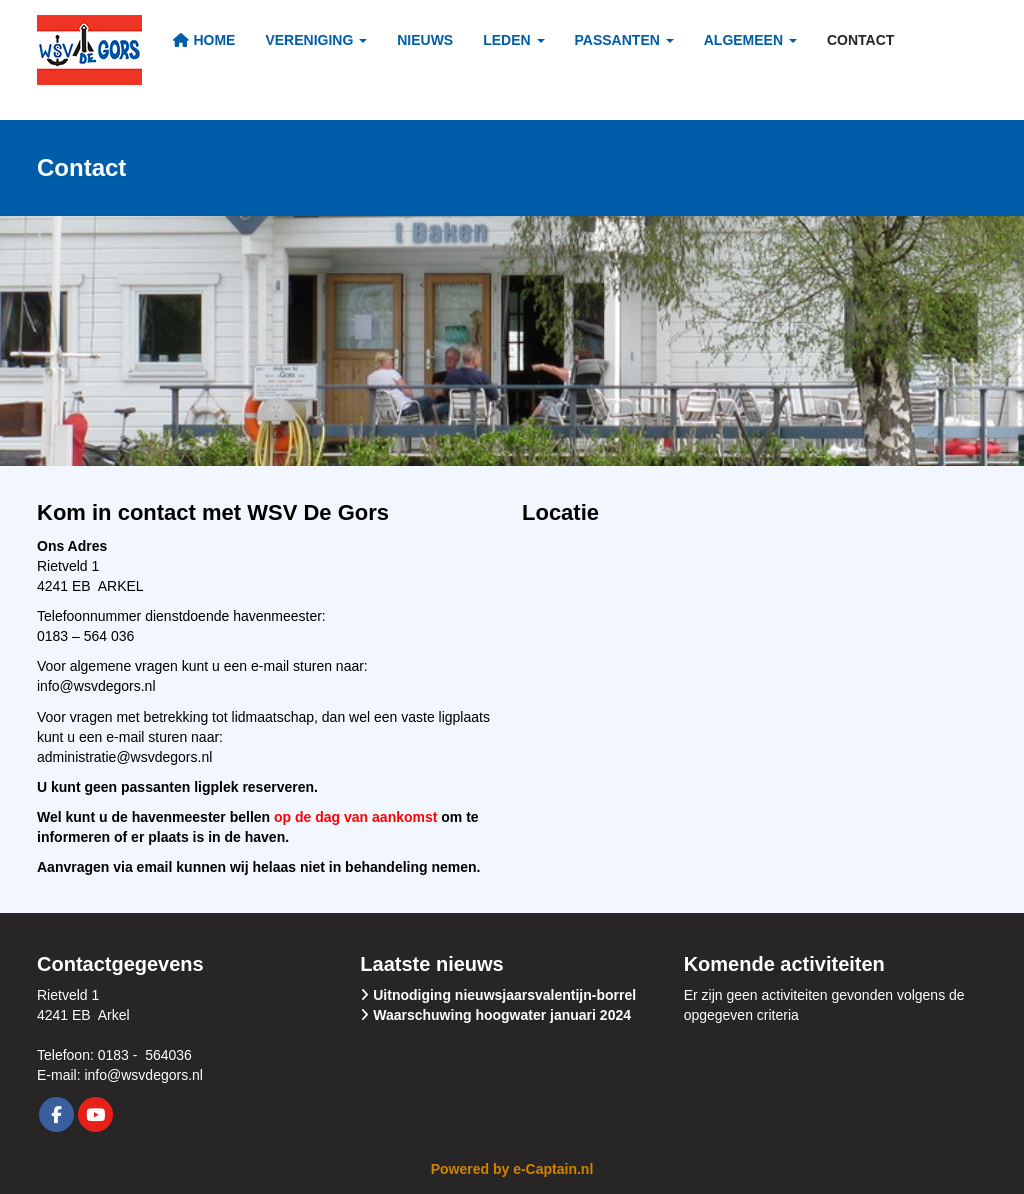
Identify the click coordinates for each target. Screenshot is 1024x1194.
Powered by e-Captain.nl (512, 1169)
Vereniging (316, 40)
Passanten (624, 40)
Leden (513, 40)
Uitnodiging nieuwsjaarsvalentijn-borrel (504, 995)
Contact (860, 40)
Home (203, 40)
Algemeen (750, 40)
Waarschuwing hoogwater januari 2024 (502, 1015)
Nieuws (425, 40)
